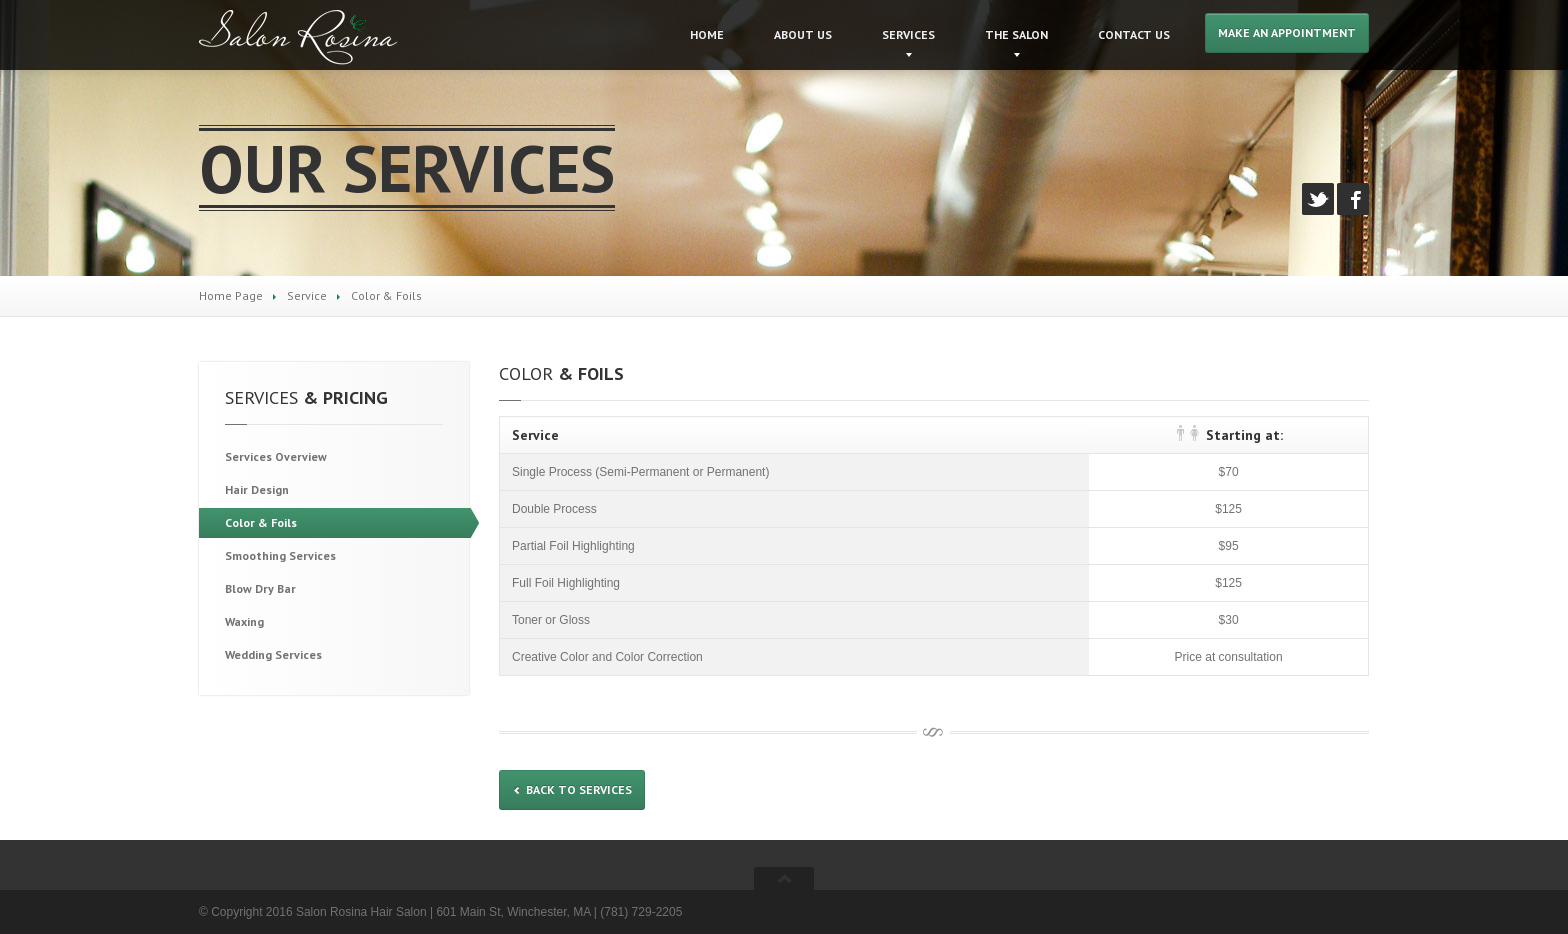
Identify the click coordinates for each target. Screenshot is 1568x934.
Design (257, 489)
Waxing (244, 621)
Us (803, 34)
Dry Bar (260, 588)
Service (307, 295)
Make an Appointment (1287, 32)
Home (707, 34)
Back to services (572, 789)
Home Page (231, 295)
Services (908, 34)
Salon (1016, 34)
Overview (276, 456)
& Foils (261, 522)
